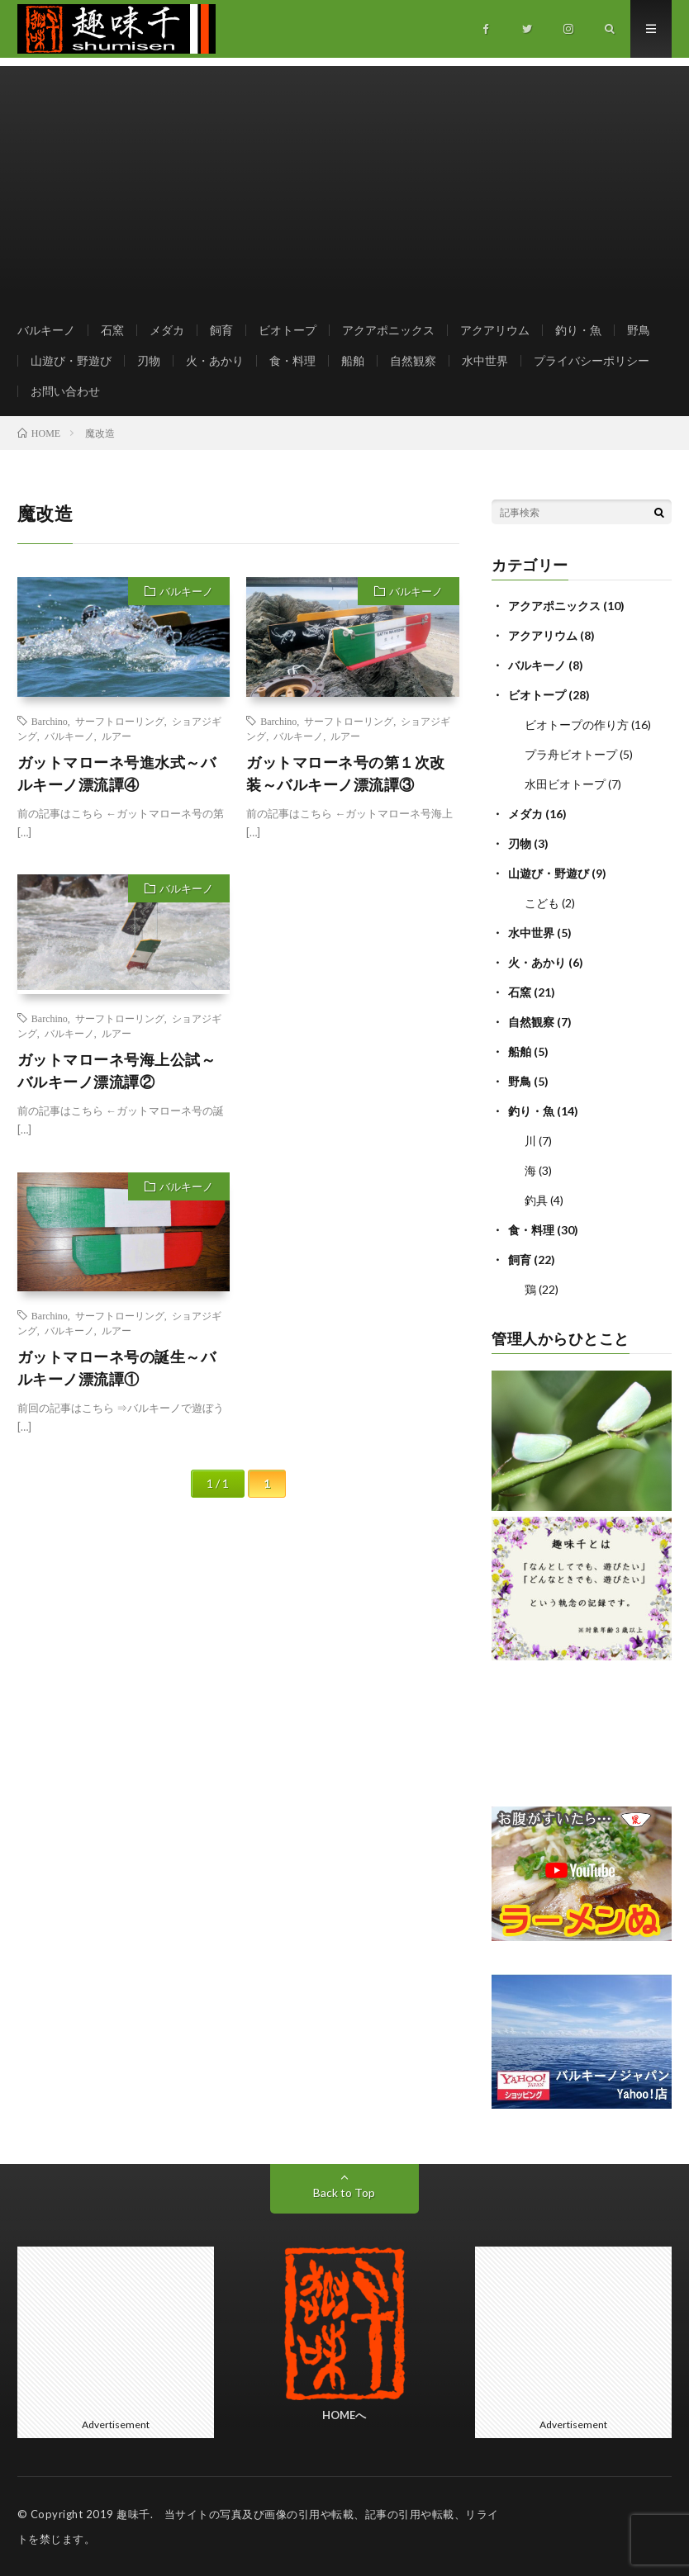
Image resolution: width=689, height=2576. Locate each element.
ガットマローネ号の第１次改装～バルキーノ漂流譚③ (345, 773)
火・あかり (215, 360)
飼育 (221, 330)
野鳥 (638, 330)
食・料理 (292, 360)
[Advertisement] (344, 181)
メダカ (167, 330)
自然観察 (413, 360)
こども (542, 903)
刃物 (148, 360)
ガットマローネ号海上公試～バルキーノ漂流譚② (116, 1070)
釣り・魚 (578, 330)
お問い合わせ (65, 391)
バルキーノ (46, 330)
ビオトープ (287, 330)
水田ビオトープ (565, 784)
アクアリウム (495, 330)
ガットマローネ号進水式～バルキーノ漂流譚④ (116, 773)
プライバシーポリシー (591, 360)
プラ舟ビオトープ (571, 754)
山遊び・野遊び (71, 360)
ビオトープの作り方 (577, 724)
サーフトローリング (119, 721)
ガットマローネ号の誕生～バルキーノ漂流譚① (116, 1367)
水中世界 (485, 360)
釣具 (536, 1200)
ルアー (116, 736)
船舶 (352, 360)
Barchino (49, 721)
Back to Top (344, 2192)
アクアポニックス (388, 330)
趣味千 (133, 2514)
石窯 (112, 330)
